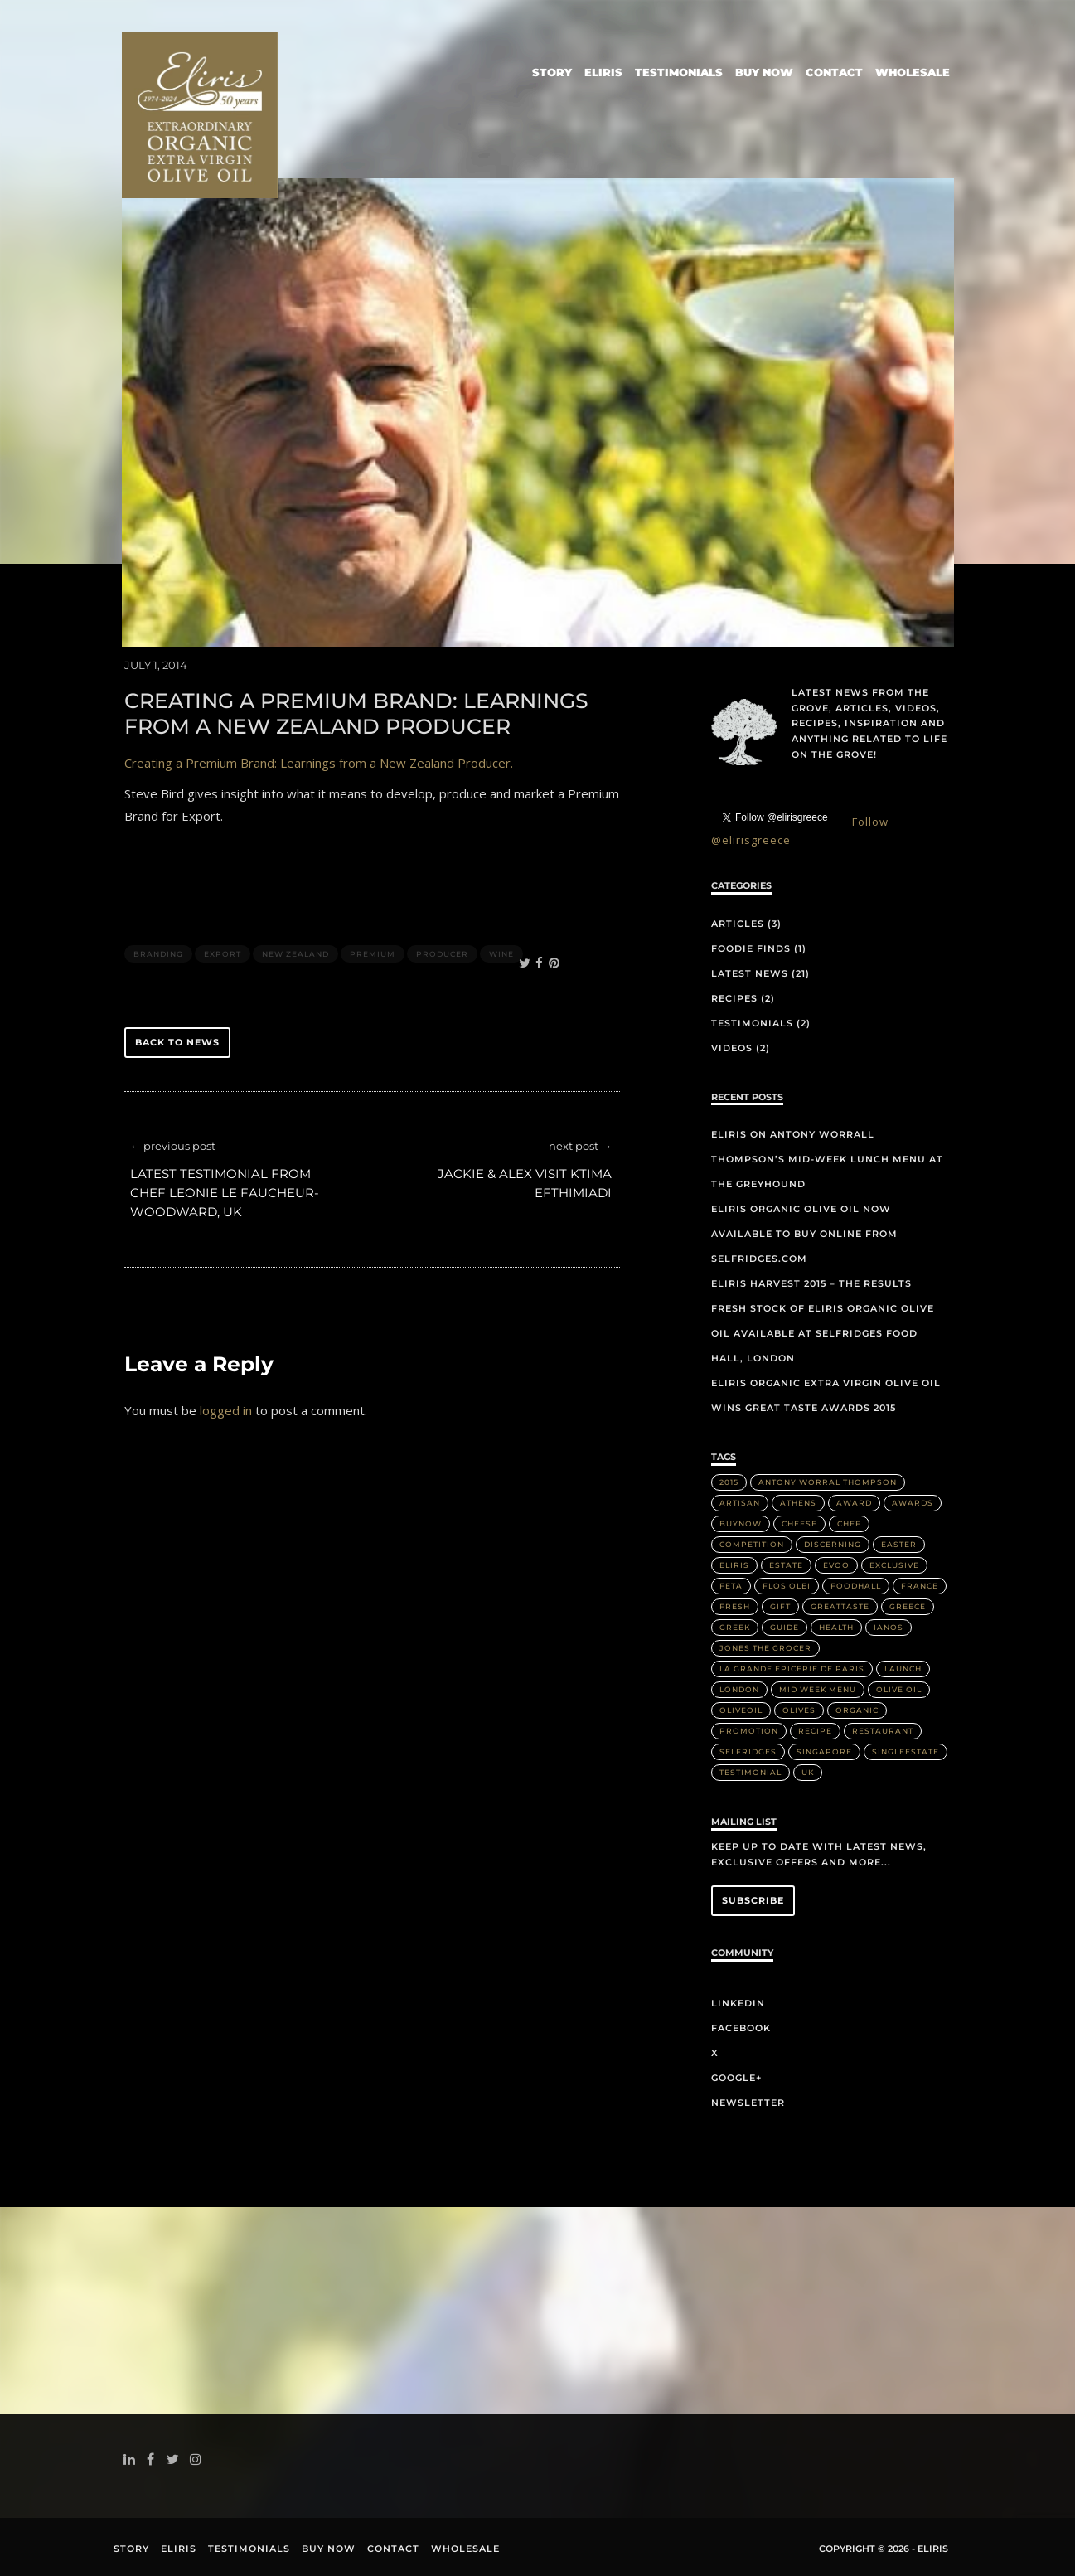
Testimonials (679, 72)
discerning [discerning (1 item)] (832, 1544)
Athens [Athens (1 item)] (798, 1502)
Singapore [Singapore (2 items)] (824, 1751)
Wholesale (912, 72)
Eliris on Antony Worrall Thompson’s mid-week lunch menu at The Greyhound (827, 1159)
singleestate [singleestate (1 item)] (905, 1751)
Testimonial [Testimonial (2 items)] (750, 1772)
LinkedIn (738, 2003)
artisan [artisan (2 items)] (739, 1502)
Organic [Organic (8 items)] (857, 1710)
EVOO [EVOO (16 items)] (836, 1564)
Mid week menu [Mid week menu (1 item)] (817, 1689)
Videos (732, 1048)
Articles (737, 923)
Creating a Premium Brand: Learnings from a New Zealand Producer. (318, 762)
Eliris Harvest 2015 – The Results (811, 1283)
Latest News (749, 973)
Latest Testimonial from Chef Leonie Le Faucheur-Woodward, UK (224, 1193)
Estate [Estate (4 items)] (786, 1564)
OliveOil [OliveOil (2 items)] (741, 1710)
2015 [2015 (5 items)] (728, 1482)
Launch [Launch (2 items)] (903, 1668)
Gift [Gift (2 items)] (780, 1606)
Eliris (603, 72)
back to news (177, 1042)
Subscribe (753, 1900)
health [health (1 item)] (836, 1627)
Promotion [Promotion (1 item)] (748, 1730)
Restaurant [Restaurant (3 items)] (882, 1730)
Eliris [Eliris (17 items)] (734, 1564)
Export (222, 953)
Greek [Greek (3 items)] (734, 1627)
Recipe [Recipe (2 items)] (815, 1730)
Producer (442, 953)
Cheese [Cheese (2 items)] (799, 1523)
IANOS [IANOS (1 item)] (888, 1627)
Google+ (736, 2078)
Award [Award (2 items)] (854, 1502)
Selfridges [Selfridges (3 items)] (748, 1751)
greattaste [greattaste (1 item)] (840, 1606)
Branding (158, 953)
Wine (501, 953)
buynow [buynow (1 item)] (740, 1523)
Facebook (741, 2028)
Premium (372, 953)
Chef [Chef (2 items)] (849, 1523)
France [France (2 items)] (919, 1585)
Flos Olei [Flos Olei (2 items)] (787, 1585)
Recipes (734, 998)
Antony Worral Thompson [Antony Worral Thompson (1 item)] (827, 1482)
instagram (198, 2459)
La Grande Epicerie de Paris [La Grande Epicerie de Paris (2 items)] (791, 1668)
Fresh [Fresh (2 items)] (734, 1606)
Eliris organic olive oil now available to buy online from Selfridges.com (804, 1233)
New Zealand (295, 953)
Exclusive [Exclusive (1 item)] (894, 1564)
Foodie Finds (751, 948)
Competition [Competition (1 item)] (751, 1544)
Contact (834, 72)
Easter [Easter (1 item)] (899, 1544)
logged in (226, 1410)
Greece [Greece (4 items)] (907, 1606)
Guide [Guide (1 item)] (784, 1627)
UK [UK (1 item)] (807, 1772)
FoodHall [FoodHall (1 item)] (855, 1585)
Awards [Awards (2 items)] (912, 1502)
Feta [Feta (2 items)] (731, 1585)
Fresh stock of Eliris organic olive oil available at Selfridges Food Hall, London (822, 1333)
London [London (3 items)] (739, 1689)
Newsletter (748, 2102)
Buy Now (764, 72)
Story (552, 72)
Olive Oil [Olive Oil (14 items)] (899, 1689)
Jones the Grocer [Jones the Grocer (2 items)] (765, 1647)
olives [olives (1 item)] (799, 1710)
